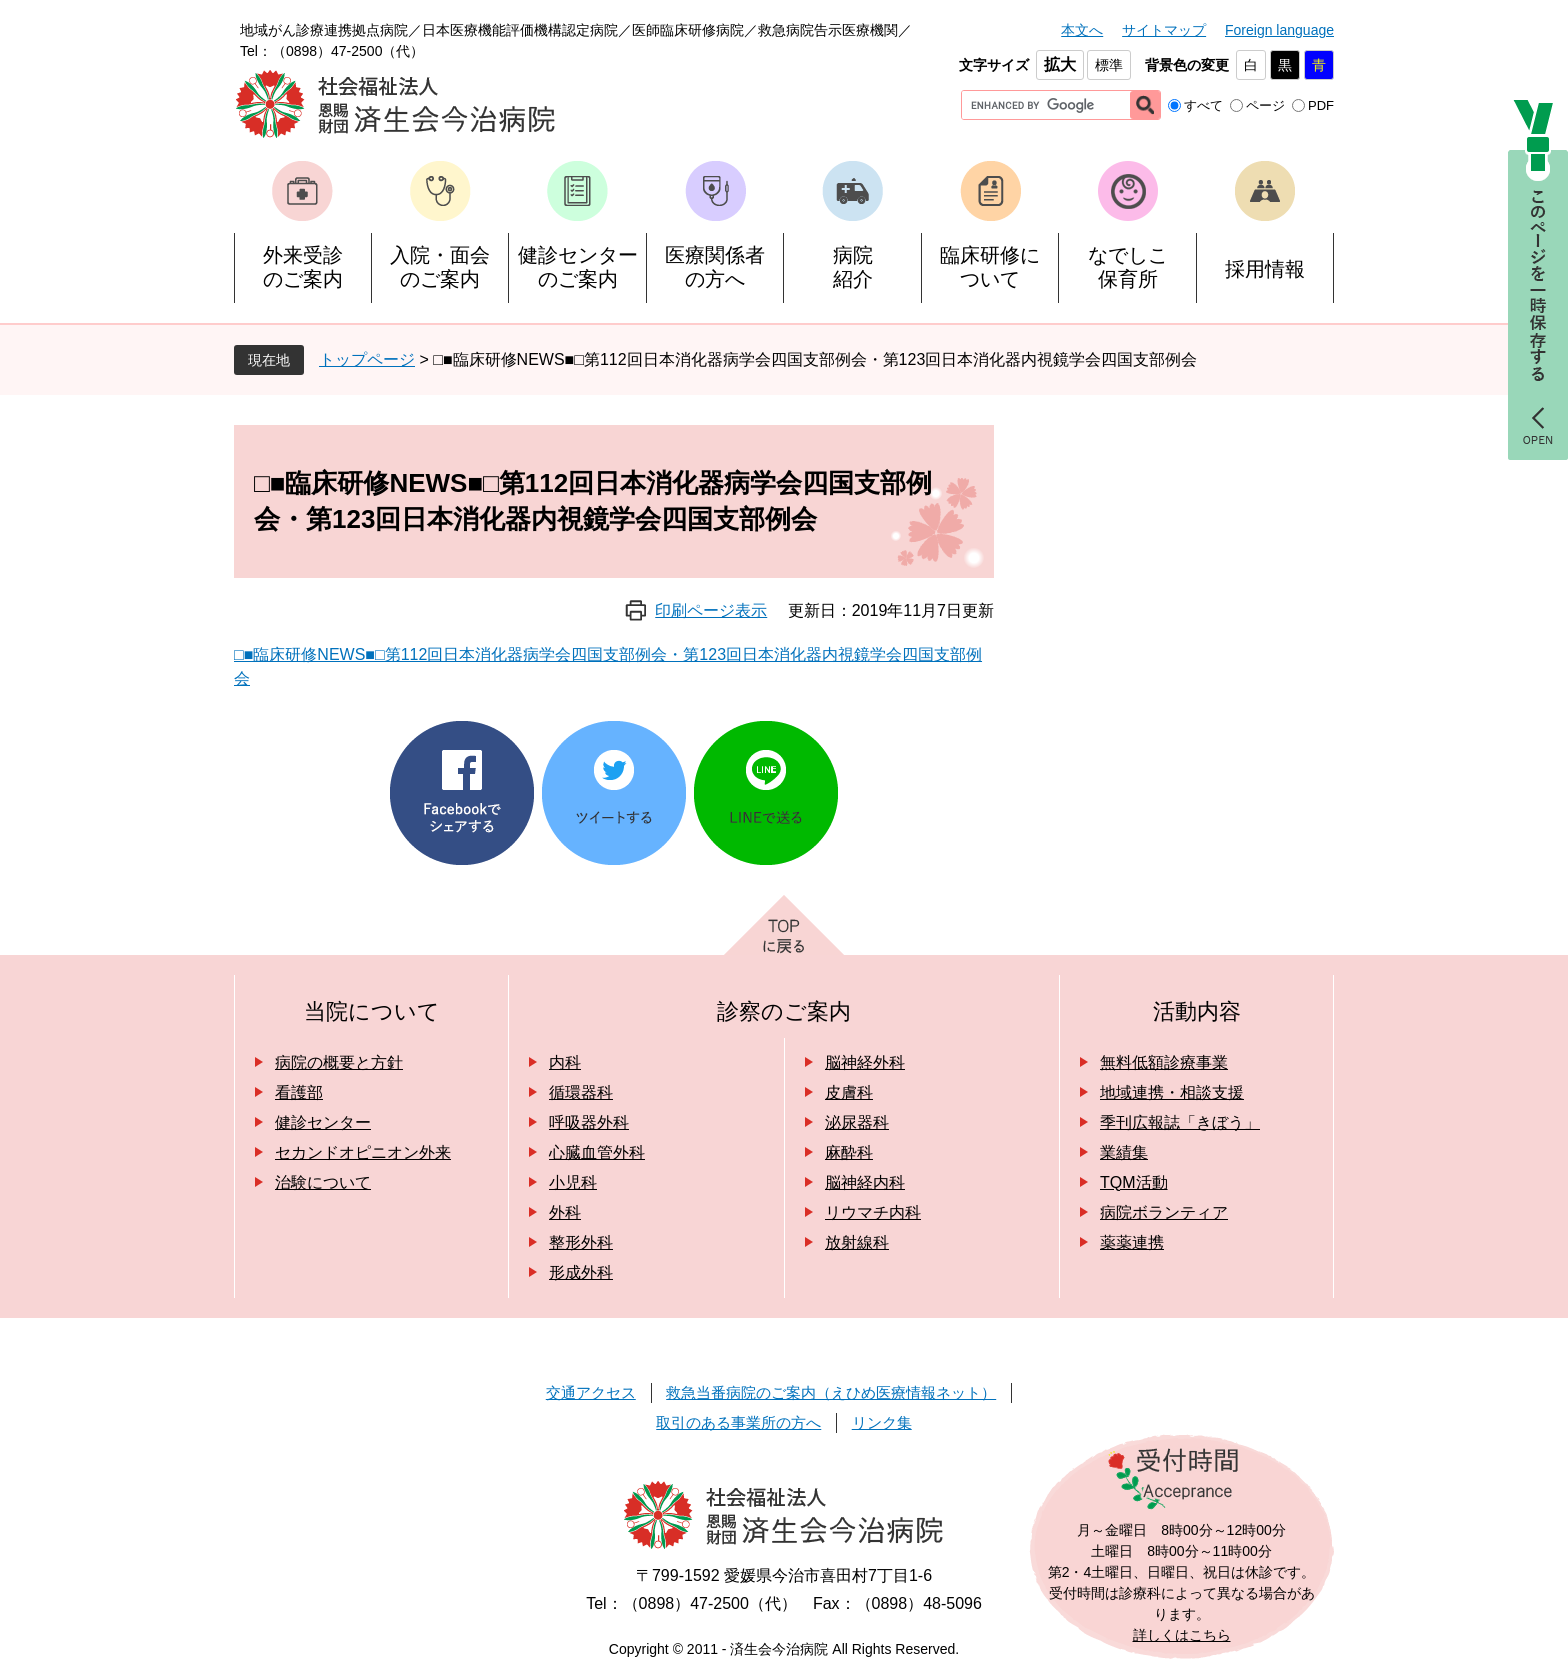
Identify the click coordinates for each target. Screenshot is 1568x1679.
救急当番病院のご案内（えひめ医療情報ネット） (831, 1392)
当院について (372, 1011)
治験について (323, 1182)
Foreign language (1279, 30)
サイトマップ (1164, 30)
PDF (1321, 105)
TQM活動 (1134, 1182)
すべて (1203, 105)
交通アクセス (591, 1392)
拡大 (1060, 64)
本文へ (1082, 30)
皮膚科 (849, 1092)
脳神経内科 (865, 1182)
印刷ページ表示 (711, 610)
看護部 (299, 1092)
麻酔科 (849, 1152)
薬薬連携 (1132, 1242)
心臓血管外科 (597, 1152)
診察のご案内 (784, 1011)
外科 (565, 1212)
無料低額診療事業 (1164, 1062)
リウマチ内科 (873, 1212)
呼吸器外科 (589, 1122)
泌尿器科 (857, 1122)
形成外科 (581, 1272)
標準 (1109, 65)
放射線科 (857, 1242)
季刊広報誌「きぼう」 (1180, 1122)
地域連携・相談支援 (1172, 1092)
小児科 (573, 1182)
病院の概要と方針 (339, 1062)
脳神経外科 (865, 1062)
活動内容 (1197, 1011)
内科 (565, 1062)
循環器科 (581, 1092)
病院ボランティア (1164, 1212)
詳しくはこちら (1182, 1635)
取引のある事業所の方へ (738, 1422)
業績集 (1124, 1152)
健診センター (323, 1122)
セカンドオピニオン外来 (363, 1152)
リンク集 (882, 1422)
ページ (1265, 105)
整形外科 (581, 1242)
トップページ (367, 359)
